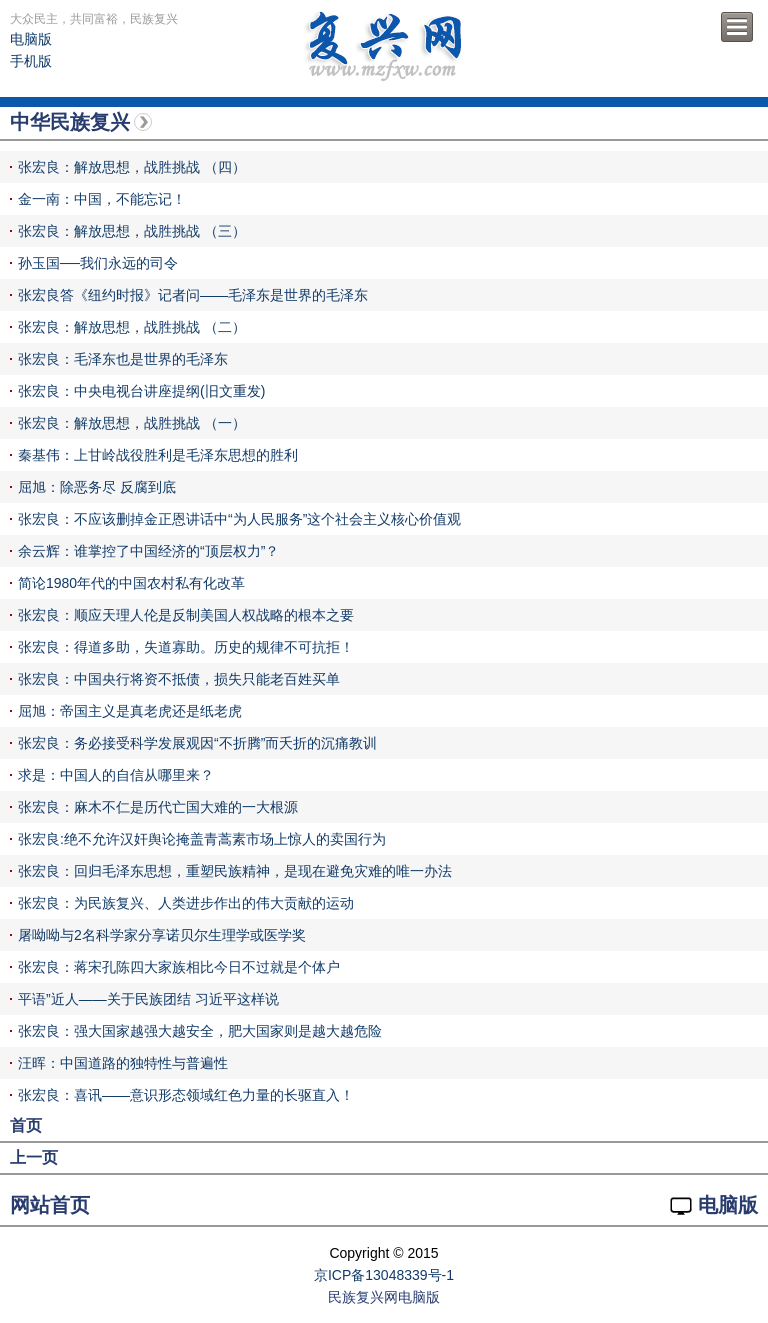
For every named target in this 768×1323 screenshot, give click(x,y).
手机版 (31, 61)
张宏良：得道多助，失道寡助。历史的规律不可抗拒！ (186, 647)
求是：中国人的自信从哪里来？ (116, 775)
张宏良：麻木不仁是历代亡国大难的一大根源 (158, 807)
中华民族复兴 (70, 122)
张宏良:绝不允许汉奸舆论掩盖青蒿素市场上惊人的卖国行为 (202, 839)
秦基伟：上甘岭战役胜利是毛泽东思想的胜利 (158, 455)
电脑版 (31, 39)
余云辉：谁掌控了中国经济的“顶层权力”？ (148, 551)
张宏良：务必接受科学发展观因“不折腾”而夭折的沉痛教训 (197, 743)
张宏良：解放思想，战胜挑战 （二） (132, 327)
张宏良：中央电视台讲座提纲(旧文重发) (141, 391)
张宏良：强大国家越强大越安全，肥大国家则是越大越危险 (200, 1031)
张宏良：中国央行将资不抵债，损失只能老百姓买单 (179, 679)
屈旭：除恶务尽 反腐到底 (97, 487)
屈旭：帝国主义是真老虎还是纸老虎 (130, 711)
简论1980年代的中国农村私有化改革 (131, 583)
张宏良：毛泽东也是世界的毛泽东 (123, 359)
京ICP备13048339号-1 (384, 1275)
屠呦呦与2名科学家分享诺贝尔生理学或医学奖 (162, 935)
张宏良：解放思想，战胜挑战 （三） (132, 231)
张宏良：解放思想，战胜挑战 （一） (132, 423)
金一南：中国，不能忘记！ (102, 199)
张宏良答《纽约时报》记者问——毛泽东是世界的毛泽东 (193, 295)
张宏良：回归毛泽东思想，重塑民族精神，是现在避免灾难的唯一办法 (235, 871)
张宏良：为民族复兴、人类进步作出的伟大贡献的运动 (186, 903)
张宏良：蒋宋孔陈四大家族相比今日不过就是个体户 (179, 967)
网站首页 (50, 1205)
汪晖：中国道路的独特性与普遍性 (123, 1063)
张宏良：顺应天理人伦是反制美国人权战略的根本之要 (186, 615)
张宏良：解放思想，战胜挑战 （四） (132, 167)
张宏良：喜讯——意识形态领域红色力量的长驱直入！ (186, 1095)
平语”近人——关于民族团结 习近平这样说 (148, 999)
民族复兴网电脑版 (384, 1297)
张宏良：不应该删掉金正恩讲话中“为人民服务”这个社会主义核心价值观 (239, 519)
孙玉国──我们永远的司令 (98, 263)
